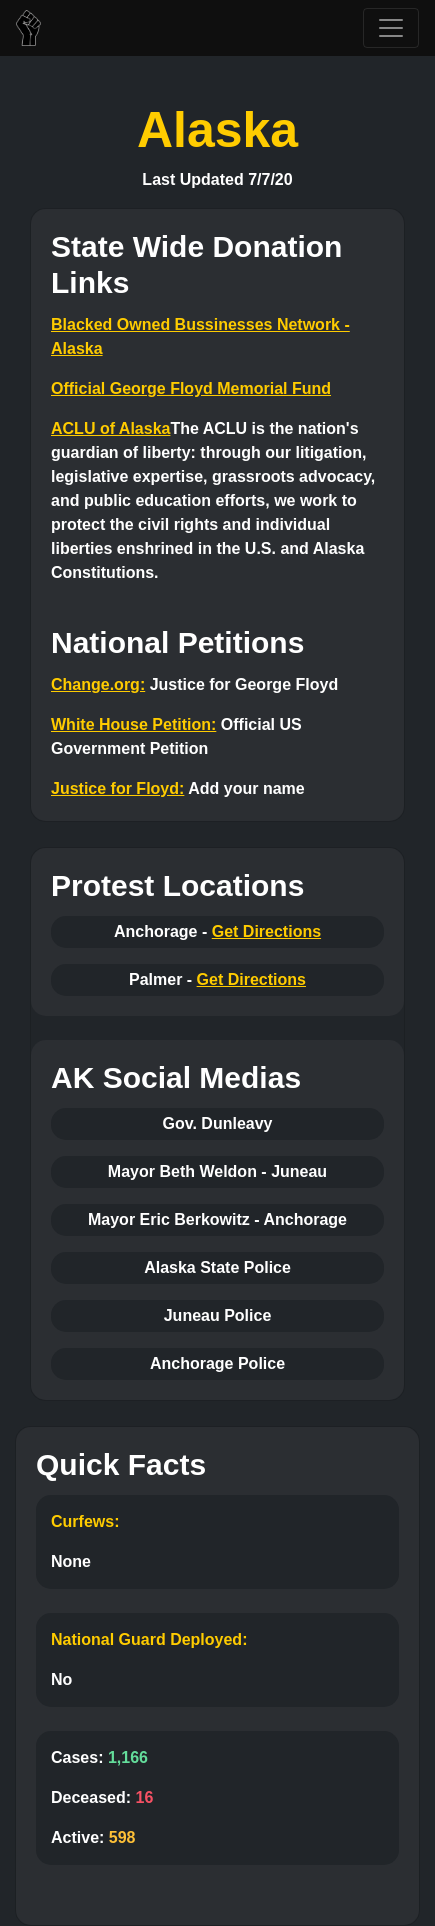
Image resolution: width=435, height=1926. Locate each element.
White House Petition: (133, 724)
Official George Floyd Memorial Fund (191, 388)
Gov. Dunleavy (218, 1123)
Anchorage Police (217, 1363)
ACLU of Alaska (110, 428)
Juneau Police (218, 1315)
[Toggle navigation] (391, 28)
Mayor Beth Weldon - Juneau (217, 1171)
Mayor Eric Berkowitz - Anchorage (217, 1219)
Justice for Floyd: (117, 788)
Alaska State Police (217, 1267)
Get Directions (266, 931)
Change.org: (98, 684)
